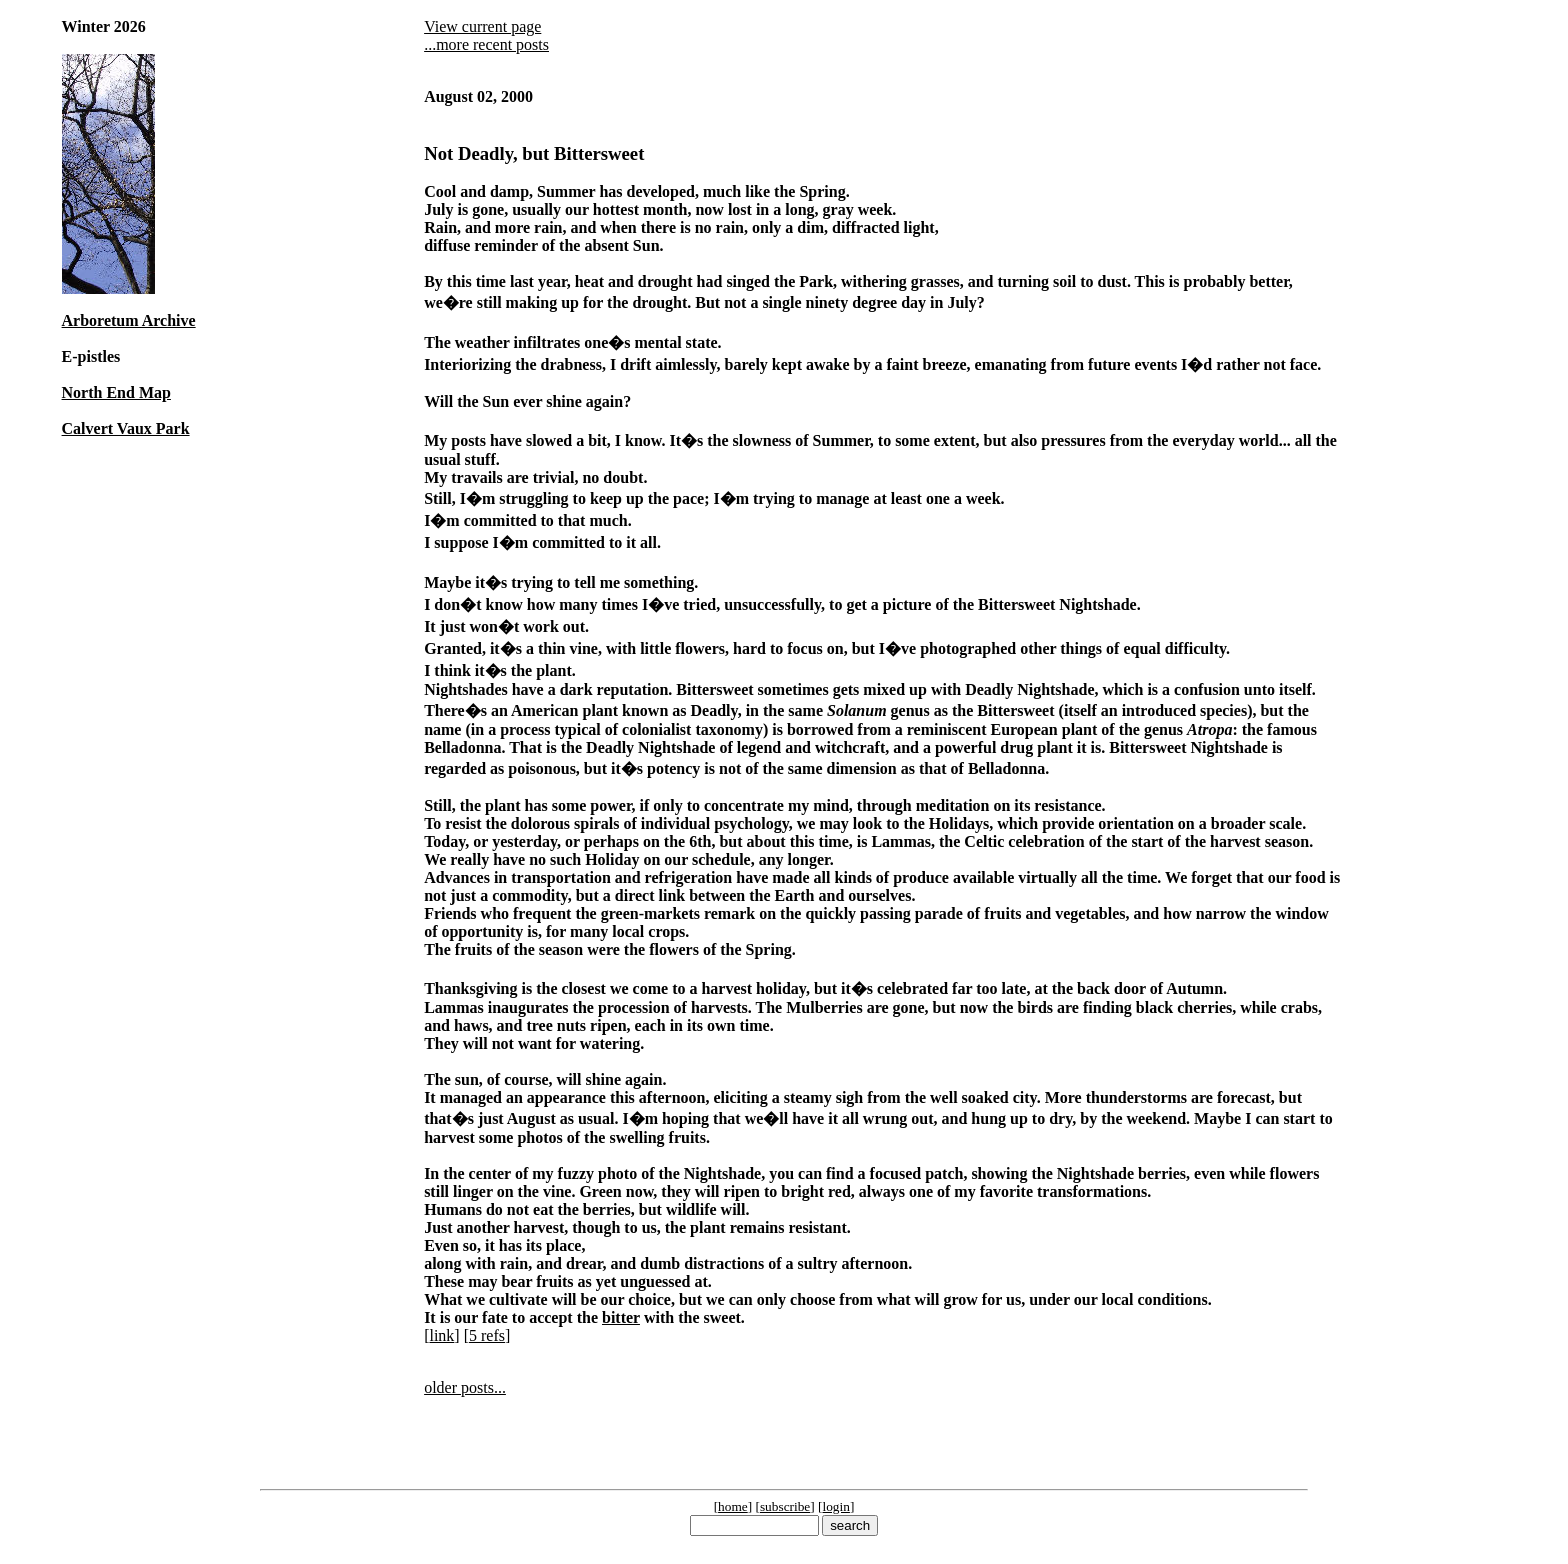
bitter (621, 1317)
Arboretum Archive (129, 320)
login (836, 1506)
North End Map (116, 392)
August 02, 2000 (478, 96)
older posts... (465, 1387)
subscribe (785, 1506)
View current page (482, 26)
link (441, 1335)
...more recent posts (486, 44)
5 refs (487, 1335)
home (733, 1506)
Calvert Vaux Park (126, 428)
